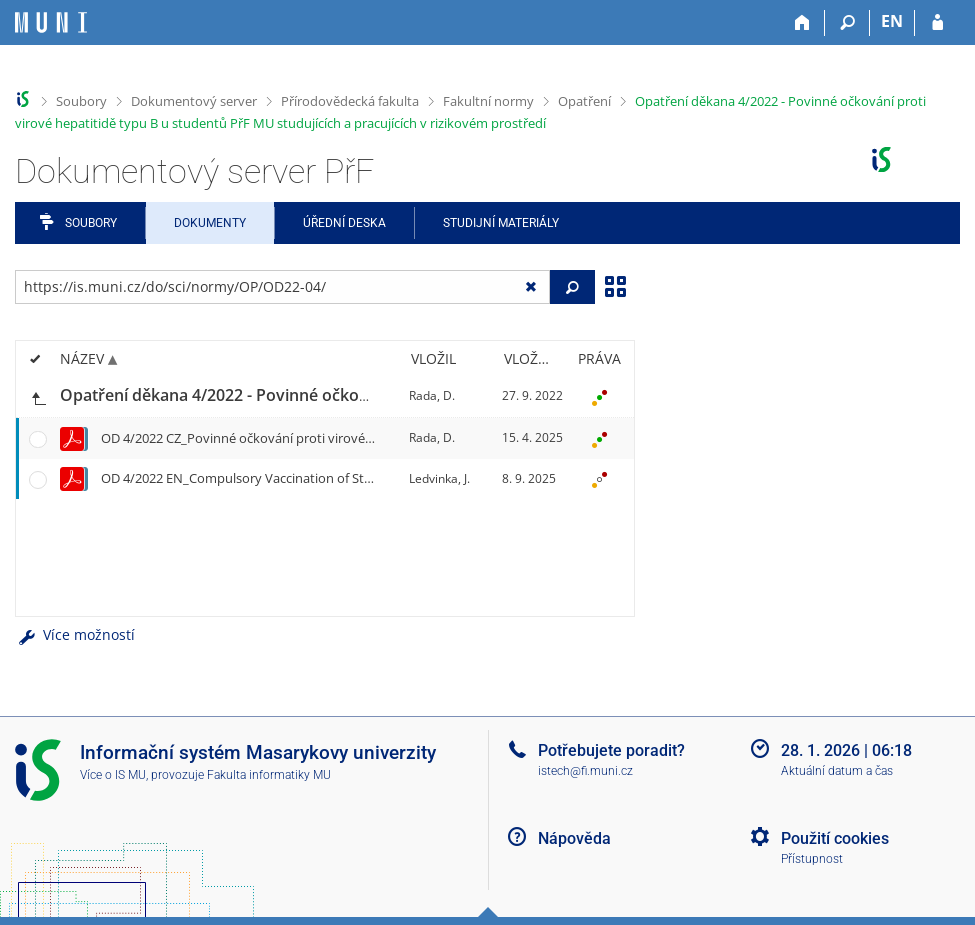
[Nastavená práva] (599, 396)
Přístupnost (812, 859)
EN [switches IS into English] (892, 21)
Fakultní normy (488, 101)
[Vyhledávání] (847, 23)
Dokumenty (210, 223)
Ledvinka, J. (439, 478)
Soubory (81, 101)
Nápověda (574, 838)
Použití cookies (835, 838)
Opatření (584, 101)
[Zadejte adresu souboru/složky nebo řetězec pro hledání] (282, 287)
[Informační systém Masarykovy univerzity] (51, 22)
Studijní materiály (501, 223)
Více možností (75, 634)
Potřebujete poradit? (611, 750)
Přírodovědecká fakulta (350, 101)
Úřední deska (344, 223)
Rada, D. (432, 395)
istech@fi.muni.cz (585, 771)
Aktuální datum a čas (837, 771)
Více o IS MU (113, 775)
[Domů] (802, 23)
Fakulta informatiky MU (269, 775)
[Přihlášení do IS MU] (937, 23)
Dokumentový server (194, 101)
